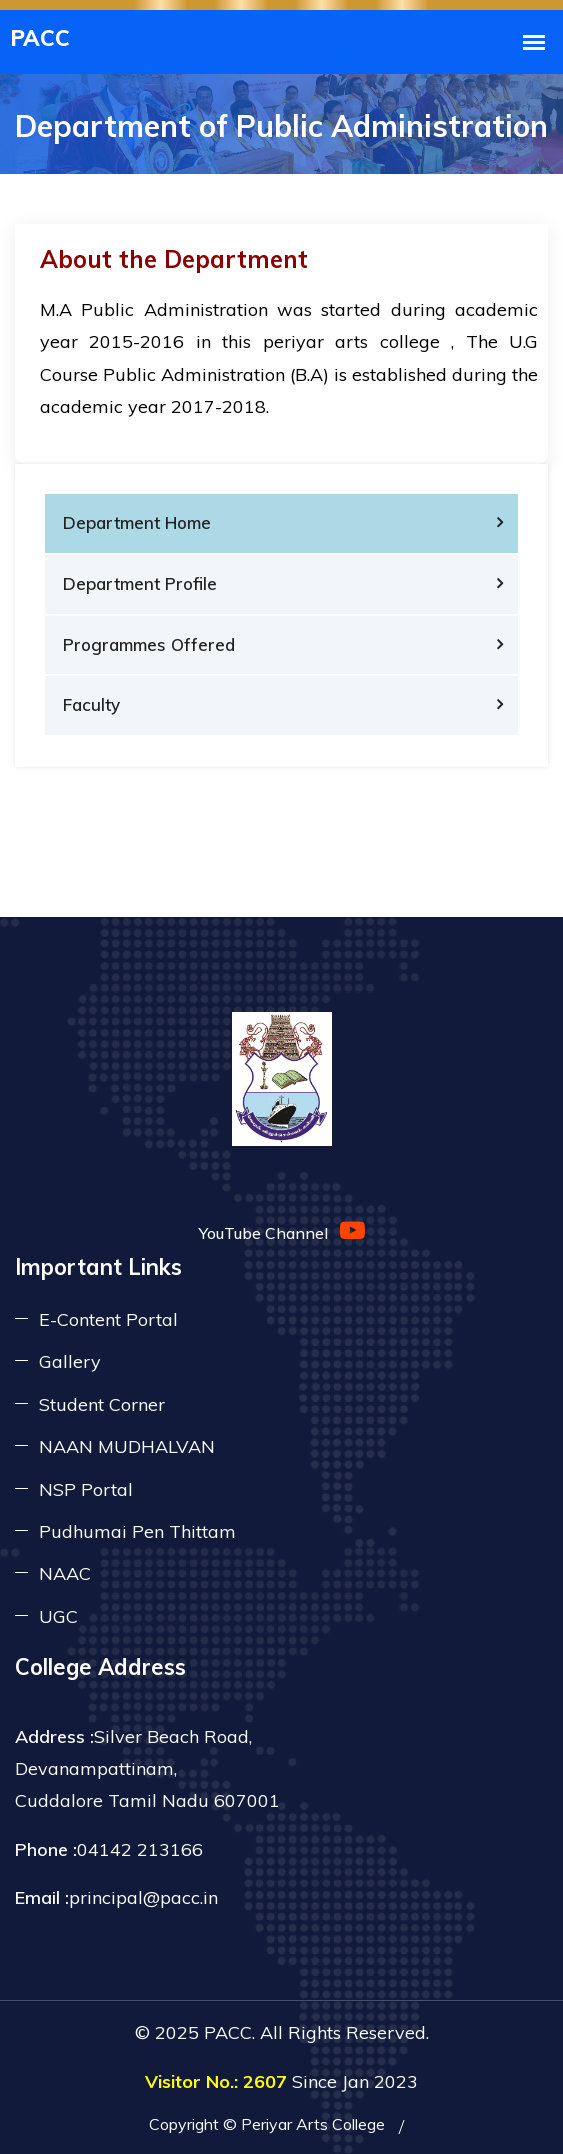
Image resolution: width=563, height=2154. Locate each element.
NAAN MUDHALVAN (127, 1446)
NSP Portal (86, 1489)
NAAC (65, 1573)
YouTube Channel (282, 1230)
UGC (58, 1616)
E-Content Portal (108, 1319)
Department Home (137, 522)
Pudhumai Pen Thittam (137, 1531)
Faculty (91, 704)
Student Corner (102, 1404)
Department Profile (140, 583)
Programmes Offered (149, 644)
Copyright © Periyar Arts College (267, 2124)
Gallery (70, 1361)
